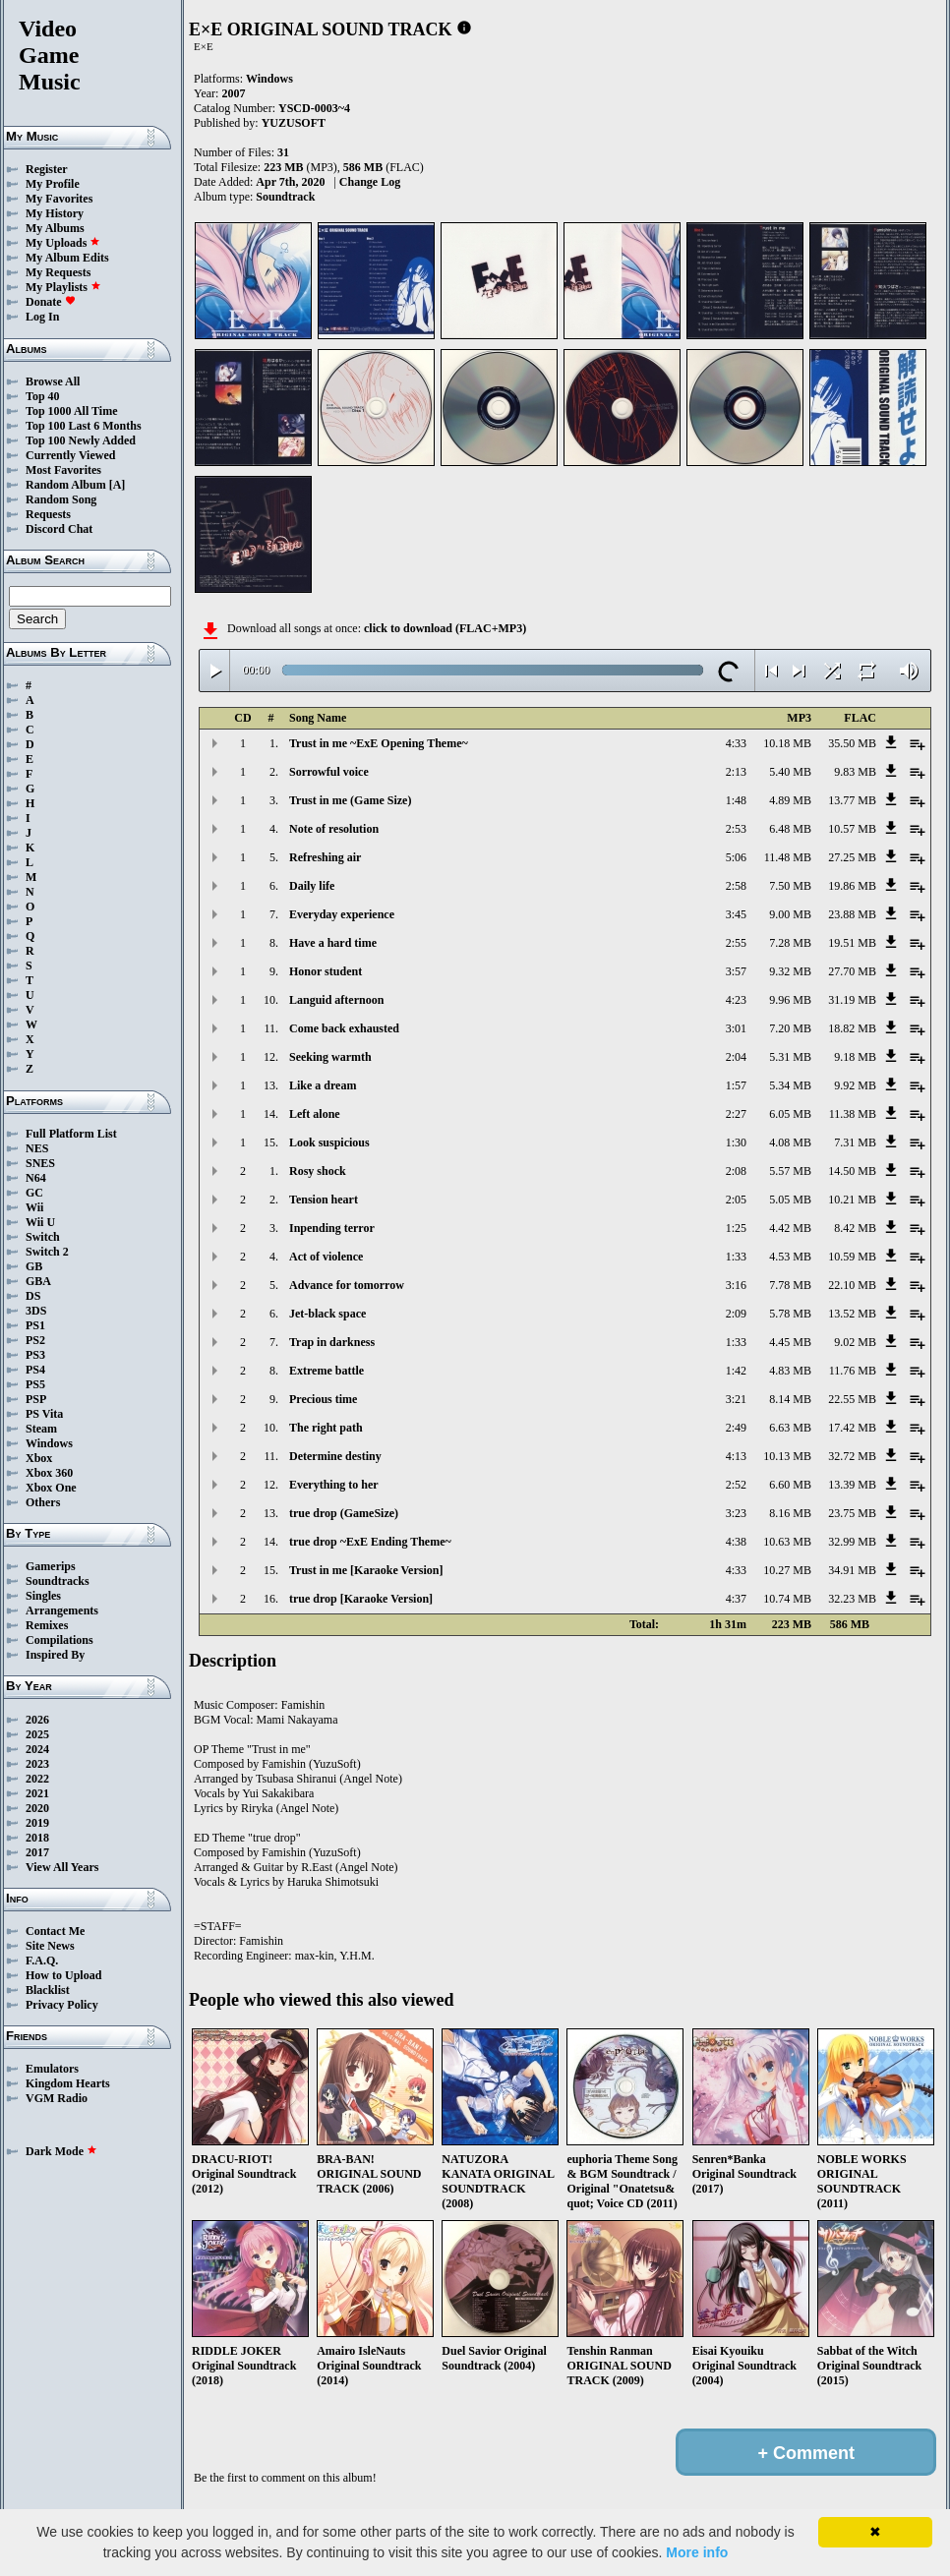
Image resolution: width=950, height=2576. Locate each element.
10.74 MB (787, 1599)
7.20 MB (790, 1028)
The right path (326, 1427)
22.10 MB (852, 1285)
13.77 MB (852, 800)
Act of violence (326, 1256)
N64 (36, 1178)
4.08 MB (790, 1142)
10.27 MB (787, 1570)
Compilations (59, 1640)
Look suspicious (329, 1142)
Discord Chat (59, 529)
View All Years (62, 1867)
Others (43, 1502)
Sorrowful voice (329, 772)
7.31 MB (855, 1142)
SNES (40, 1163)
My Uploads (63, 243)
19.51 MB (852, 943)
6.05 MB (790, 1114)
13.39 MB (852, 1485)
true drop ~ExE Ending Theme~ (370, 1542)
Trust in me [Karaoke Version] (366, 1570)
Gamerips (51, 1566)
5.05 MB (790, 1199)
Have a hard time (333, 943)
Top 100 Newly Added (81, 440)
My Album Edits (67, 257)
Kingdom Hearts (68, 2083)
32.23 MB (852, 1599)
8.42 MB (855, 1228)
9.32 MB (790, 971)
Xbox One (51, 1487)
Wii (34, 1207)
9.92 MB (855, 1085)
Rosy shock (317, 1171)
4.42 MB (790, 1228)
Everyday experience (341, 914)
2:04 (736, 1057)
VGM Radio (57, 2098)
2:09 (736, 1313)
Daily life (311, 886)
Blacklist (48, 1990)
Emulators (52, 2069)
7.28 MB (790, 943)
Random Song (61, 499)
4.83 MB (790, 1370)
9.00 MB (790, 914)
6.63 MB (790, 1427)
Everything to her (334, 1485)
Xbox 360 (49, 1473)
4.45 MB (790, 1342)
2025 (37, 1734)
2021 (37, 1793)
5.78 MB (790, 1313)
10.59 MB (852, 1256)
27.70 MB (852, 971)
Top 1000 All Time (71, 411)
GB (34, 1266)
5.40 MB (790, 772)
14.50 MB (852, 1171)
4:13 (736, 1456)
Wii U (40, 1222)
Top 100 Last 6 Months (84, 426)
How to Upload (63, 1975)
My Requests (58, 272)
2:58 (736, 886)
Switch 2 (47, 1252)
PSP (36, 1399)
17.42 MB (852, 1427)
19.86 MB (852, 886)
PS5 (35, 1384)
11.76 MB (852, 1370)
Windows (49, 1443)
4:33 (736, 743)
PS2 (35, 1340)
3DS (36, 1310)
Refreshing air (325, 857)
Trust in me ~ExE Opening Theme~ (378, 743)
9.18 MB (855, 1057)
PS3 (35, 1355)
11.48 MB (787, 857)
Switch (43, 1237)
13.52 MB (852, 1313)
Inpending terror (332, 1228)
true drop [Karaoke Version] (361, 1599)
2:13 (736, 772)
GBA (38, 1281)
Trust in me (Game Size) (350, 800)
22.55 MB (852, 1399)
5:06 (736, 857)
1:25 (736, 1228)
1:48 (736, 800)
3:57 (736, 971)
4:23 (736, 1000)
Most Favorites (63, 470)
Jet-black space (327, 1313)
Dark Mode (61, 2151)
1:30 (736, 1142)
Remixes (47, 1625)
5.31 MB (790, 1057)
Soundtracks (57, 1581)
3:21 (736, 1399)
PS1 (35, 1325)
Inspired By (55, 1655)
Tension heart (323, 1199)
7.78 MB (790, 1285)
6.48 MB (790, 829)
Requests (48, 514)
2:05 (736, 1199)
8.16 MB (790, 1513)
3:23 (736, 1513)
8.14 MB (790, 1399)
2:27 (736, 1114)
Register (47, 169)
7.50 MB (790, 886)
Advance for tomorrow (346, 1285)
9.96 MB (790, 1000)
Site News (50, 1946)
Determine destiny (335, 1456)
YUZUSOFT (294, 123)
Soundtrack (285, 197)
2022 (37, 1779)
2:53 (736, 829)
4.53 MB (790, 1256)
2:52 (736, 1485)
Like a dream (322, 1085)
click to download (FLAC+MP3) (445, 628)
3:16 (736, 1285)
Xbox (39, 1458)
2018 (37, 1837)
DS (33, 1296)
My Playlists (63, 287)
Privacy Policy (62, 2005)
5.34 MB (790, 1085)
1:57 (736, 1085)
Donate (51, 302)
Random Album (66, 485)
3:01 (736, 1028)
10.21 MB (852, 1199)
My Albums (55, 228)
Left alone (314, 1114)
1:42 (736, 1370)
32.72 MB (852, 1456)
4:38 (736, 1542)
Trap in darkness (332, 1342)
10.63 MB (787, 1542)
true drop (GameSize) (343, 1513)
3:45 (736, 914)
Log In (42, 316)
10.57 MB (852, 829)
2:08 (736, 1171)
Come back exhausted (344, 1028)
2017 (37, 1852)
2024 (37, 1749)
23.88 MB (852, 914)
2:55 (736, 943)
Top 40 (43, 396)
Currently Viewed (70, 455)
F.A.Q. (42, 1960)
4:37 (736, 1599)
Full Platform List (71, 1134)
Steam (41, 1428)
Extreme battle (326, 1370)
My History (55, 213)
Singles (43, 1596)
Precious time (323, 1399)
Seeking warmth (330, 1057)
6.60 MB (790, 1485)
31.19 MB (852, 1000)
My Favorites (59, 198)
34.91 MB (852, 1570)
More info (697, 2552)
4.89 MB (790, 800)
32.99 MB (852, 1542)
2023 (37, 1764)
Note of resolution (334, 829)
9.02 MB (855, 1342)
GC (34, 1193)
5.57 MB (790, 1171)
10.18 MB (787, 743)
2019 (37, 1823)
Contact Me (55, 1931)
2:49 (736, 1427)
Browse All (53, 381)
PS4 (35, 1369)
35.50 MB (852, 743)
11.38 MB (852, 1114)
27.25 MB (852, 857)
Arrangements (62, 1610)
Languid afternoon (336, 1000)
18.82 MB (852, 1028)
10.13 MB (787, 1456)
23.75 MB (852, 1513)
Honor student (325, 971)
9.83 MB (855, 772)
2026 (37, 1720)
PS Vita (44, 1414)
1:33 (736, 1256)
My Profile (53, 184)
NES (37, 1148)
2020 (37, 1808)
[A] (117, 485)
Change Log (369, 182)
